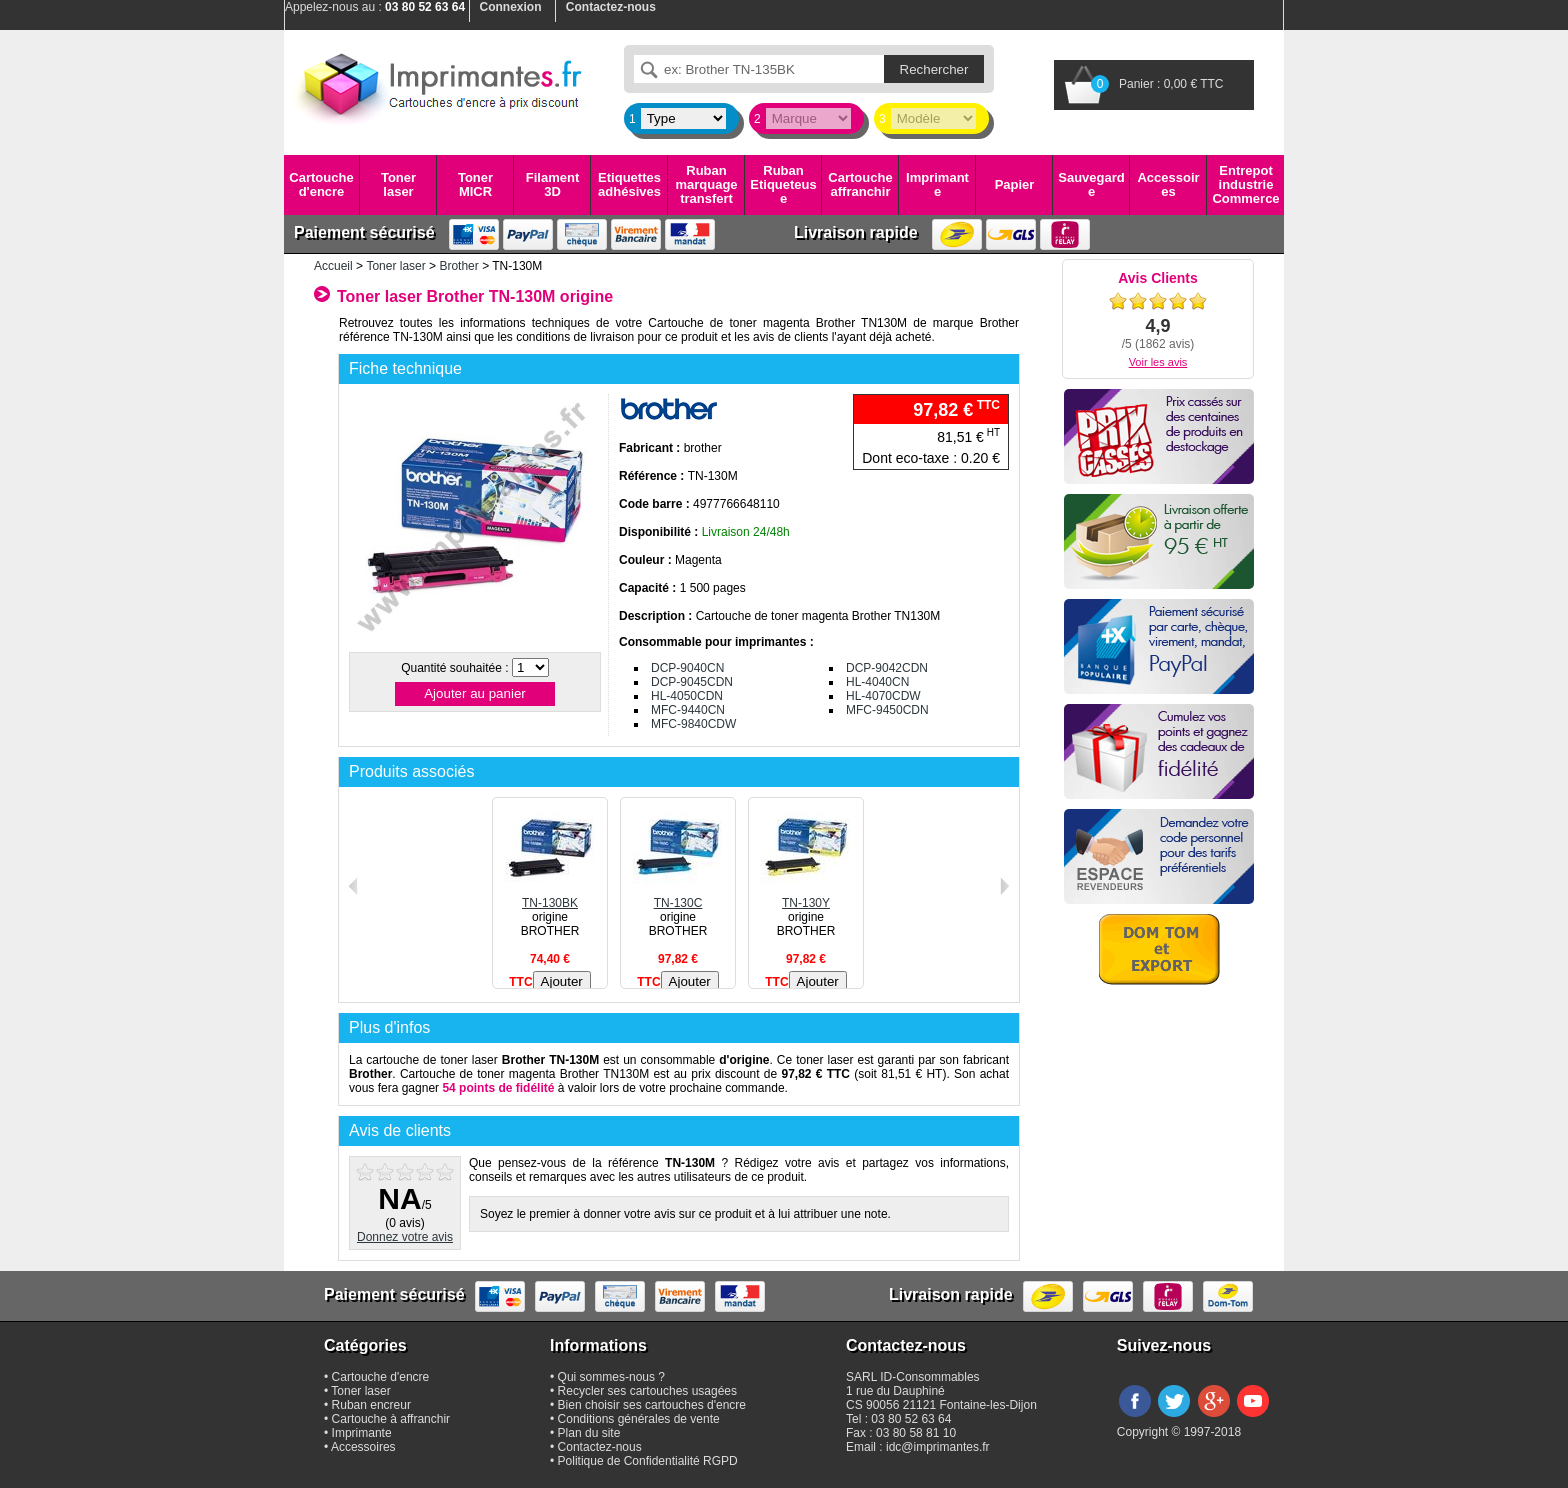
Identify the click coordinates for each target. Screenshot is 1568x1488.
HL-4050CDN (687, 696)
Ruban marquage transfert (706, 185)
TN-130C (678, 896)
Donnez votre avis (405, 1237)
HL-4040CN (877, 682)
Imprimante (937, 184)
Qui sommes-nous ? (611, 1377)
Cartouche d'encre (321, 184)
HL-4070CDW (883, 696)
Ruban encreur (371, 1405)
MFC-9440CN (688, 710)
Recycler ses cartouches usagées (647, 1391)
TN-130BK (550, 896)
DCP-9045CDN (692, 682)
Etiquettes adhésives (629, 184)
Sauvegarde (1091, 184)
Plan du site (589, 1433)
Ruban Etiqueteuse (783, 185)
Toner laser (398, 184)
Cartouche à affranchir (391, 1419)
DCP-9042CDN (887, 668)
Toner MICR (475, 184)
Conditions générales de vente (639, 1419)
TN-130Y (806, 896)
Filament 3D (552, 184)
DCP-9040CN (687, 668)
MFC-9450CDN (887, 710)
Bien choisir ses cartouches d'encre (652, 1405)
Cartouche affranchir (860, 184)
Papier (1015, 184)
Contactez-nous (600, 1447)
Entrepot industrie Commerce (1245, 185)
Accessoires (1168, 184)
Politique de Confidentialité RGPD (648, 1461)
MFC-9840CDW (693, 724)
